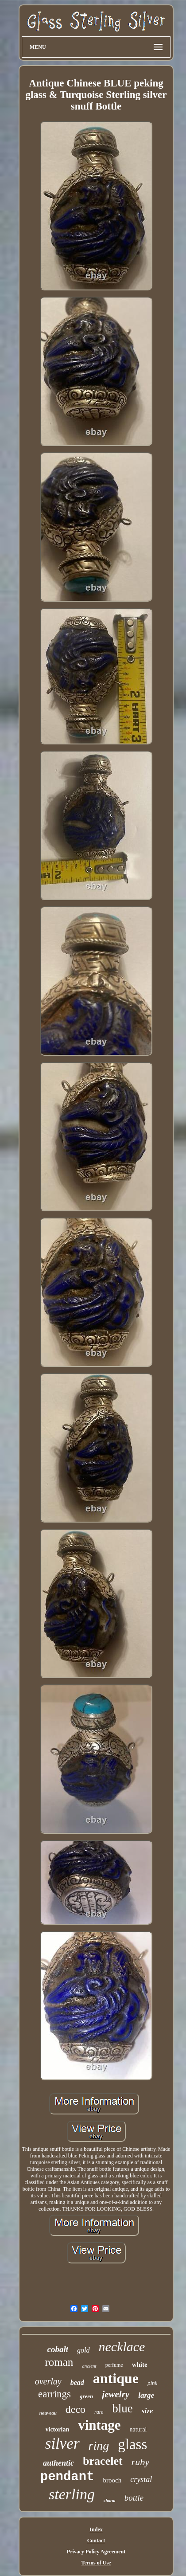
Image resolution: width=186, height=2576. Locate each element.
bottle (133, 2497)
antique (116, 2378)
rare (98, 2412)
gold (83, 2350)
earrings (54, 2394)
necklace (122, 2346)
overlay (48, 2381)
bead (77, 2382)
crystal (141, 2479)
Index (95, 2529)
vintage (99, 2425)
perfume (114, 2365)
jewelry (115, 2394)
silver (62, 2443)
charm (110, 2500)
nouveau (48, 2412)
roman (59, 2362)
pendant (67, 2477)
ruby (140, 2461)
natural (138, 2429)
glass (132, 2444)
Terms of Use (96, 2563)
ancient (89, 2366)
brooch (112, 2480)
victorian (58, 2429)
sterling (72, 2494)
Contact (96, 2540)
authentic (58, 2463)
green (86, 2396)
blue (122, 2408)
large (146, 2395)
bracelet (103, 2461)
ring (99, 2445)
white (139, 2364)
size (147, 2411)
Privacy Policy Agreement (96, 2552)
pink (152, 2383)
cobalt (58, 2349)
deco (75, 2409)
